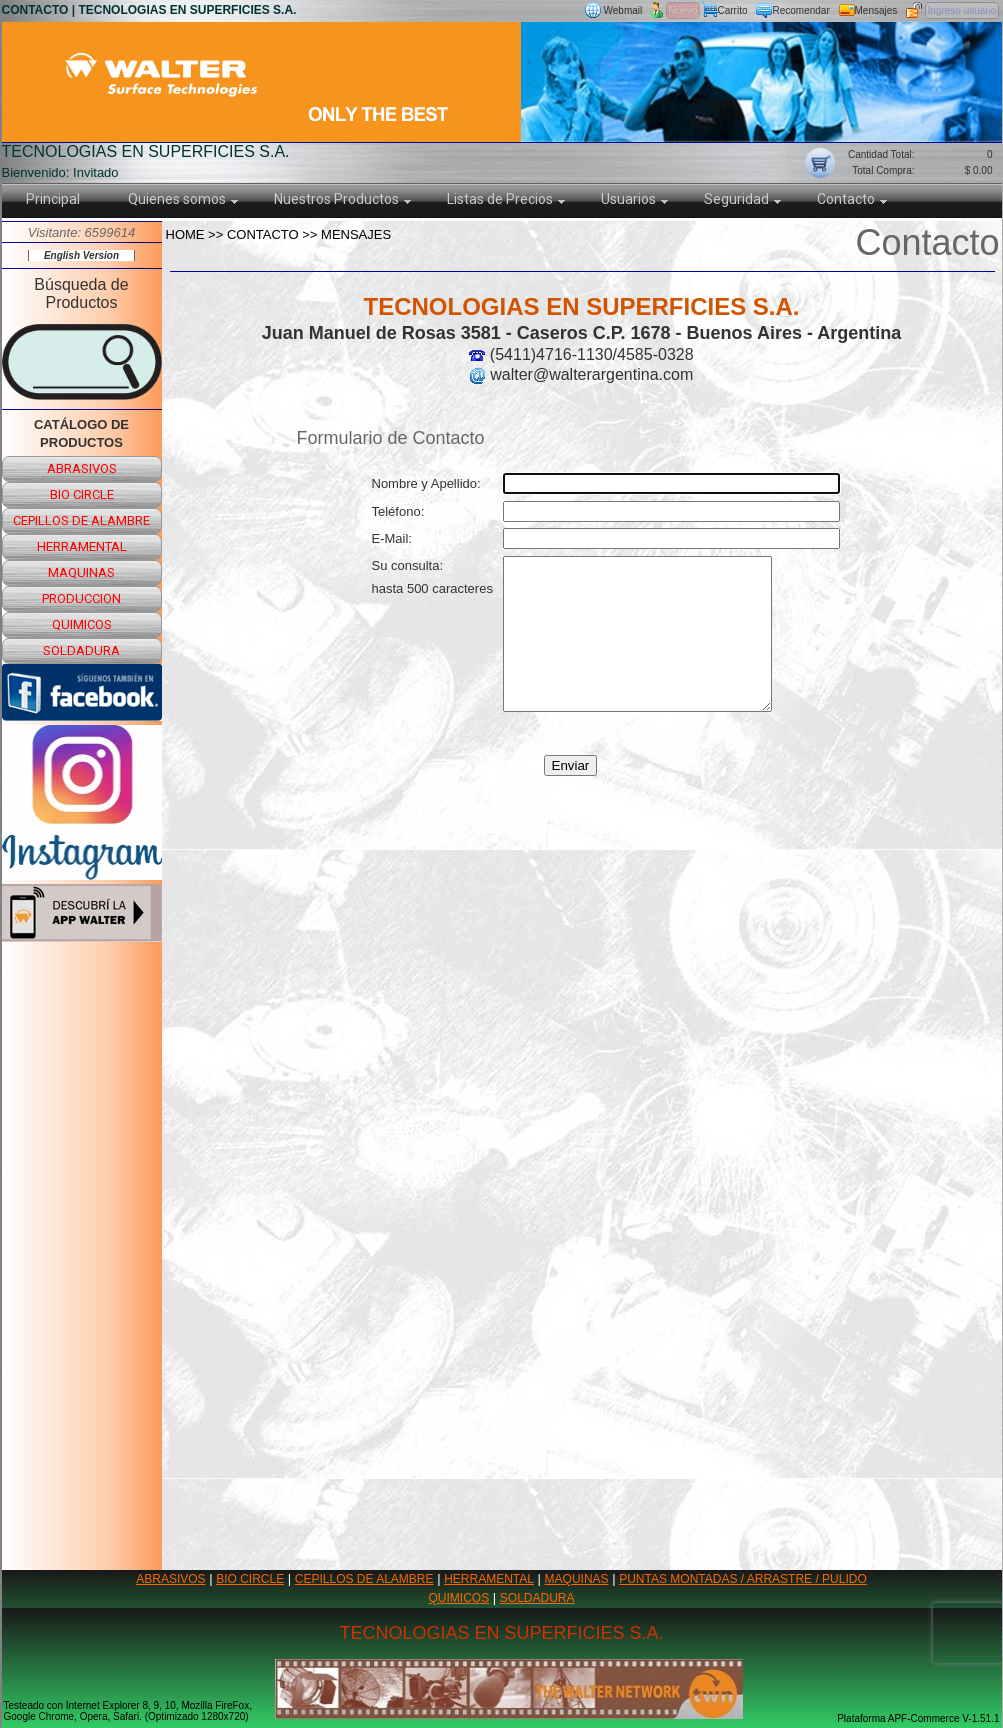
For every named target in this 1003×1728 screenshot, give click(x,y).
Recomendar (801, 10)
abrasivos (82, 468)
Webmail (623, 10)
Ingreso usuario (962, 10)
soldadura (81, 650)
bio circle (82, 494)
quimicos (82, 624)
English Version (81, 255)
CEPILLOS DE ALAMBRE (364, 1579)
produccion (81, 598)
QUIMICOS (459, 1598)
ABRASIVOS (170, 1579)
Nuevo (683, 10)
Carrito (733, 10)
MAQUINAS (577, 1579)
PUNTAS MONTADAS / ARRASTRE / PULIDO (743, 1579)
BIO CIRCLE (250, 1579)
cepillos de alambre (81, 520)
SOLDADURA (537, 1598)
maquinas (81, 572)
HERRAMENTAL (489, 1579)
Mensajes (876, 10)
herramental (82, 546)
